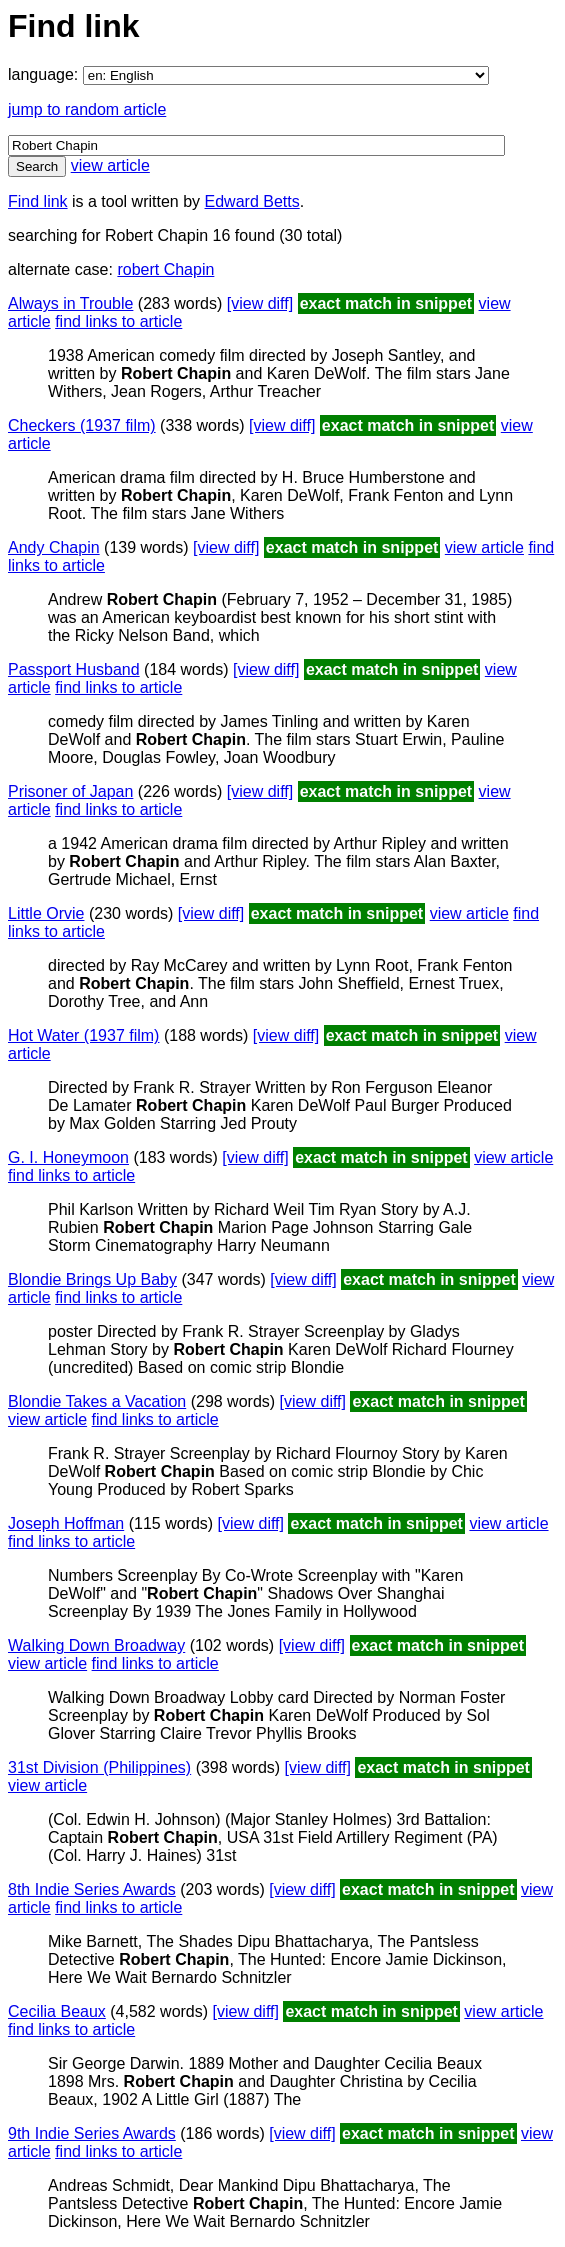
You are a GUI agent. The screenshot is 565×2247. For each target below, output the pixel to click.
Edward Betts (252, 201)
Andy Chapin (54, 547)
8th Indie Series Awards (92, 1889)
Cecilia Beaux (57, 2011)
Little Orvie (46, 913)
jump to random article (87, 109)
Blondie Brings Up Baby (92, 1279)
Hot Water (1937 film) (83, 1035)
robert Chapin (165, 269)
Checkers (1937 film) (82, 425)
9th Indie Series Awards (92, 2133)
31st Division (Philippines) (99, 1767)
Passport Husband (74, 669)
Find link (38, 201)
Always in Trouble (70, 303)
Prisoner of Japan (70, 791)
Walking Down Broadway (96, 1645)
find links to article (118, 321)
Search (37, 166)
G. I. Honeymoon (68, 1157)
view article (110, 165)
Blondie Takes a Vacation (97, 1401)
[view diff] (260, 303)
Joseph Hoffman (66, 1523)
